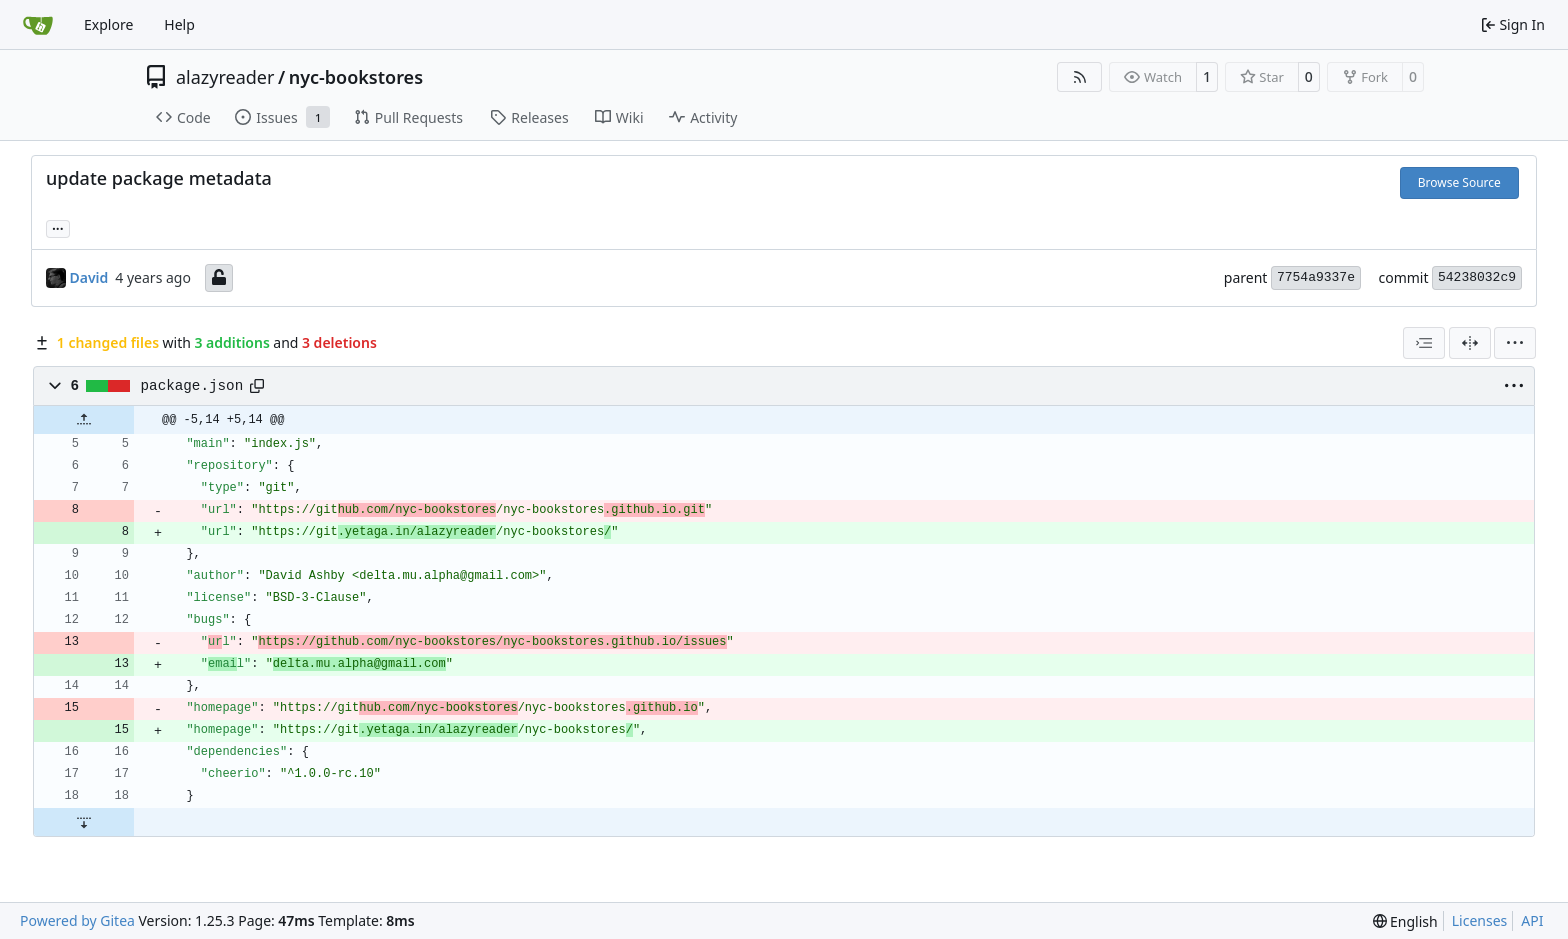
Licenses (1480, 920)
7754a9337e (1316, 277)
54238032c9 (1477, 277)
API (1532, 920)
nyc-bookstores (356, 77)
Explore (108, 24)
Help (179, 24)
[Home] (38, 25)
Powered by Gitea (77, 920)
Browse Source (1459, 182)
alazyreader (225, 77)
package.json (192, 386)
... (58, 227)
